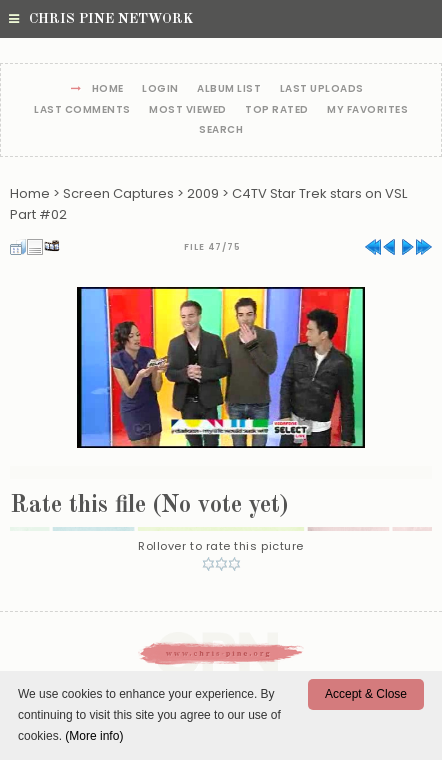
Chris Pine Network (101, 19)
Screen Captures (118, 193)
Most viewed (188, 110)
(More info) (94, 736)
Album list (229, 89)
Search (221, 130)
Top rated (277, 110)
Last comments (82, 110)
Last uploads (322, 89)
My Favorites (367, 110)
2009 (203, 193)
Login (160, 89)
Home (108, 89)
